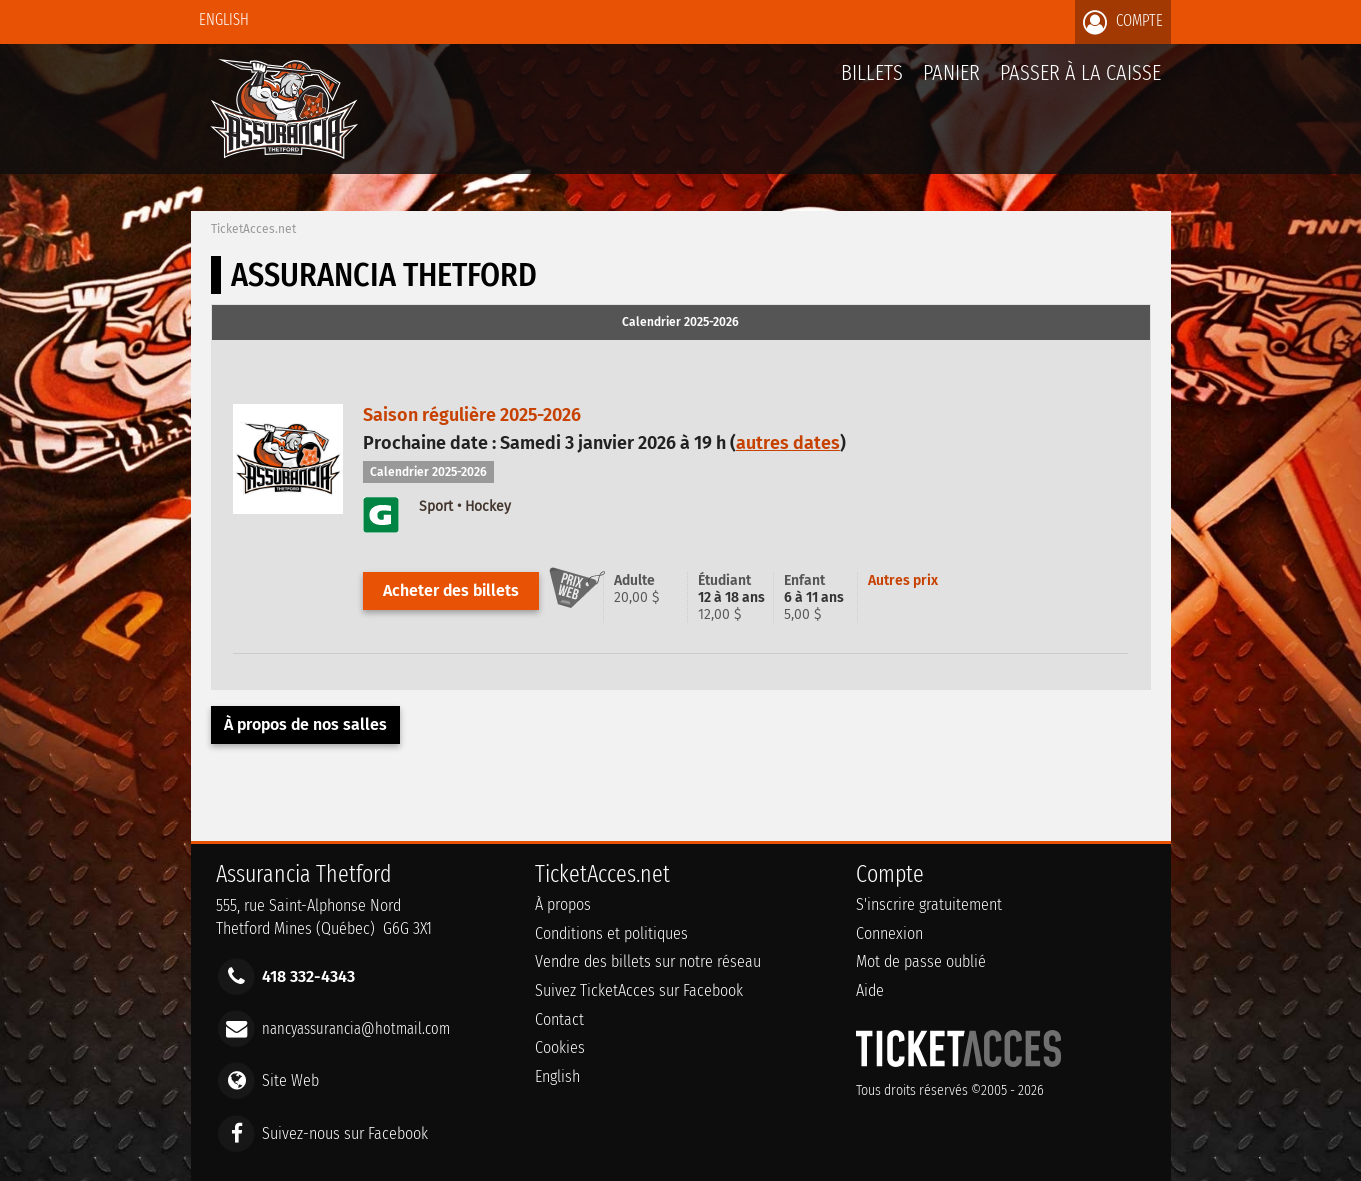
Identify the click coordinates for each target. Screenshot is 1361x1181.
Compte (1123, 22)
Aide (870, 990)
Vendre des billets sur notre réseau (648, 961)
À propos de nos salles (305, 724)
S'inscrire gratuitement (929, 904)
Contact (559, 1019)
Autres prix (903, 580)
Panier (951, 83)
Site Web (290, 1080)
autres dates (788, 443)
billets (872, 72)
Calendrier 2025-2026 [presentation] (680, 322)
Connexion (889, 933)
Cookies (560, 1047)
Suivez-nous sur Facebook (345, 1132)
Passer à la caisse (1080, 72)
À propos (563, 904)
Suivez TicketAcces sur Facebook (639, 990)
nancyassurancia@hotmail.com (356, 1028)
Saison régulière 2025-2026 (472, 415)
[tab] (681, 323)
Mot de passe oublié (921, 961)
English (224, 19)
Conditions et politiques (611, 933)
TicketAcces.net (253, 229)
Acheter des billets (451, 590)
